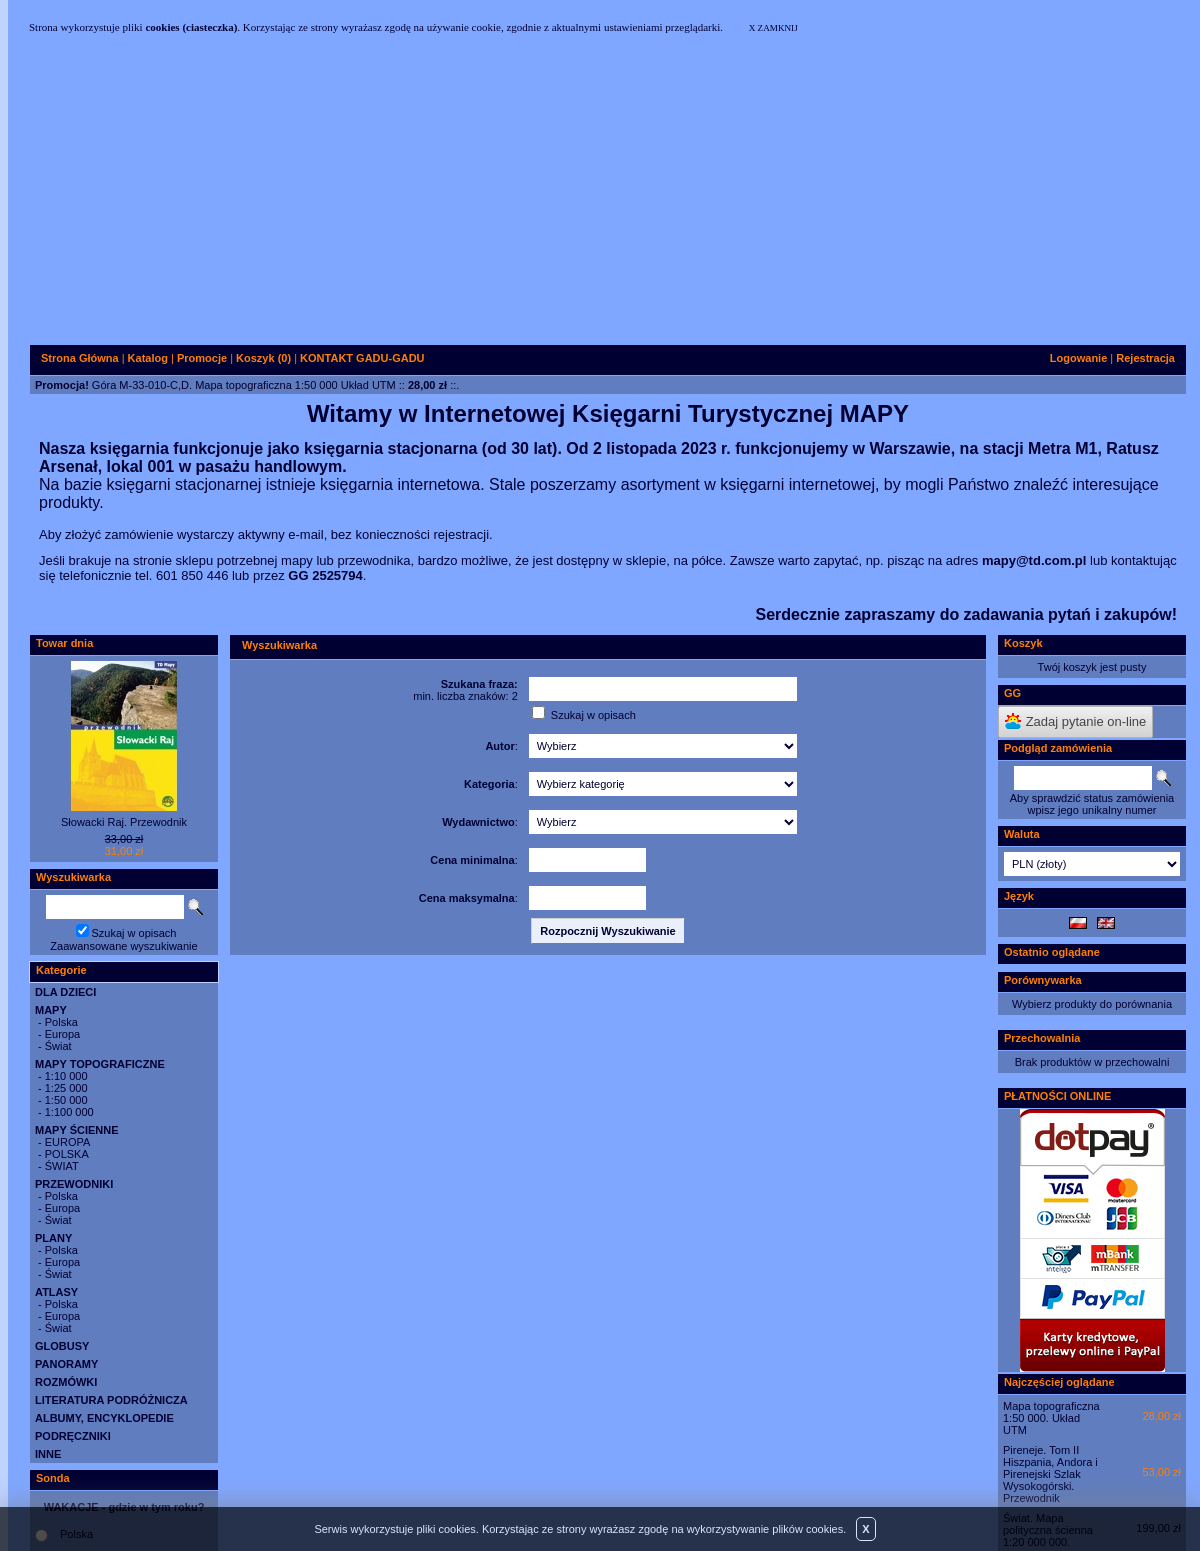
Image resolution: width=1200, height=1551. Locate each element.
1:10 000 (66, 1076)
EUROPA (68, 1142)
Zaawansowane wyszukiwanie (123, 946)
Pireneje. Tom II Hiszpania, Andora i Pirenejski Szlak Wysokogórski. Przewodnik (1050, 1474)
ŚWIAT (62, 1166)
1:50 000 (66, 1100)
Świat (58, 1046)
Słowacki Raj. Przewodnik (124, 822)
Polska (61, 1022)
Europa (62, 1034)
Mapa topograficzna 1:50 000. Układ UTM (1051, 1418)
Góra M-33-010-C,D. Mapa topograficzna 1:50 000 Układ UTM (244, 385)
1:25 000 (66, 1088)
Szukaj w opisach (134, 933)
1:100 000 (69, 1112)
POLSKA (67, 1154)
